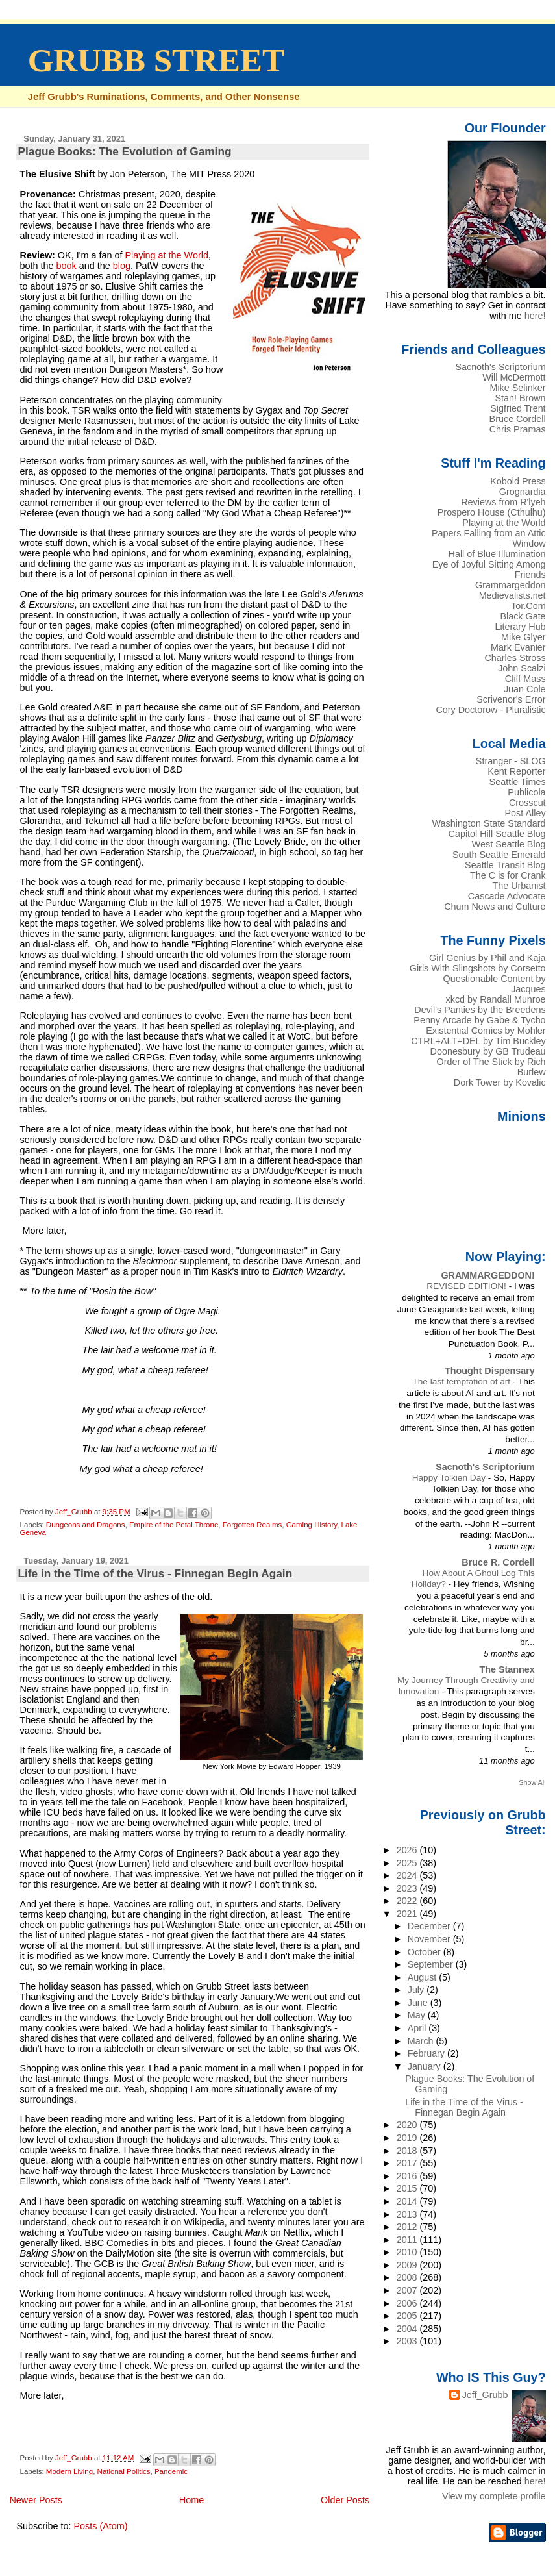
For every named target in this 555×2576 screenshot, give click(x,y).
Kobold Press (517, 481)
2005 (408, 2315)
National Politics (124, 2471)
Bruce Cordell (517, 419)
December (430, 1926)
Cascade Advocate (507, 896)
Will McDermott (513, 377)
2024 (408, 1875)
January (425, 2066)
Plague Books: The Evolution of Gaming (124, 151)
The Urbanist (518, 886)
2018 (408, 2150)
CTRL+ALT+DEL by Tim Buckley (478, 1041)
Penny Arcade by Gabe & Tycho (479, 1020)
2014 (408, 2201)
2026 (408, 1850)
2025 (408, 1863)
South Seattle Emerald (499, 854)
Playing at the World (166, 255)
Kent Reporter (516, 771)
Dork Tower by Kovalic (500, 1082)
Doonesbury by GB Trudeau (488, 1051)
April (418, 2028)
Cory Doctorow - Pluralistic (490, 710)
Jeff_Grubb (485, 2395)
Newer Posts (35, 2500)
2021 (408, 1913)
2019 (408, 2137)
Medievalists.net (512, 595)
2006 (408, 2303)
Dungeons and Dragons (85, 1525)
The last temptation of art (462, 1381)
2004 (408, 2328)
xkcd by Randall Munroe (496, 999)
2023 (408, 1888)
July (417, 1989)
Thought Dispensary (490, 1371)
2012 (408, 2226)
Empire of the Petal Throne (173, 1525)
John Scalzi (521, 668)
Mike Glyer (523, 637)
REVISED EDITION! (467, 1286)
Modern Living (69, 2471)
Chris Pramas (517, 429)
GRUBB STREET (156, 60)
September (432, 1964)
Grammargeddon (510, 585)
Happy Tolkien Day (450, 1477)
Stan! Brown (520, 398)
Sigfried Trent (517, 408)
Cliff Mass (525, 678)
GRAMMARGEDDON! (487, 1275)
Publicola (526, 792)
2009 (408, 2265)
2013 (408, 2214)
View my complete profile (494, 2496)
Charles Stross (514, 658)
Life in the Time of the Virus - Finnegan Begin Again (155, 1573)
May (418, 2015)
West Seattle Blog (509, 844)
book (66, 265)
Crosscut (527, 802)
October (425, 1952)
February (427, 2053)
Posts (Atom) (100, 2526)
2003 (408, 2341)
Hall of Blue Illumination (497, 554)
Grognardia (522, 491)
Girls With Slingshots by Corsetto (478, 968)
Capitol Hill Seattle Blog (497, 834)
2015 (408, 2188)
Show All (532, 1782)
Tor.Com (528, 606)
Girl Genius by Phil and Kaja (487, 958)
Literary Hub (520, 626)
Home (191, 2500)
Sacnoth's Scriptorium (500, 367)
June (419, 2002)
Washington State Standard (489, 823)
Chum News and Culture (494, 906)
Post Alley (525, 813)
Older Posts (345, 2500)
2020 (408, 2125)
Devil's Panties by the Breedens (479, 1010)
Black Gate (522, 616)
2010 (408, 2252)
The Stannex (506, 1669)
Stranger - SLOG (511, 761)
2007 (408, 2290)
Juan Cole (525, 689)
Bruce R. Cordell (498, 1562)
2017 (408, 2163)
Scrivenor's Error (510, 699)
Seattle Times (517, 782)
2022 (408, 1900)
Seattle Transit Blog (505, 865)
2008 (408, 2277)
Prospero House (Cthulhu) (492, 512)
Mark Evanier (518, 647)
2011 (408, 2239)
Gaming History (312, 1525)
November (430, 1939)
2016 (408, 2176)
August (423, 1977)
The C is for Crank (508, 875)
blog (121, 265)
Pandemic (171, 2471)
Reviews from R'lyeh (503, 502)
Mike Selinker (517, 387)
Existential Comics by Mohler (485, 1030)
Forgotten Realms (252, 1525)
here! (535, 315)
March (422, 2041)
